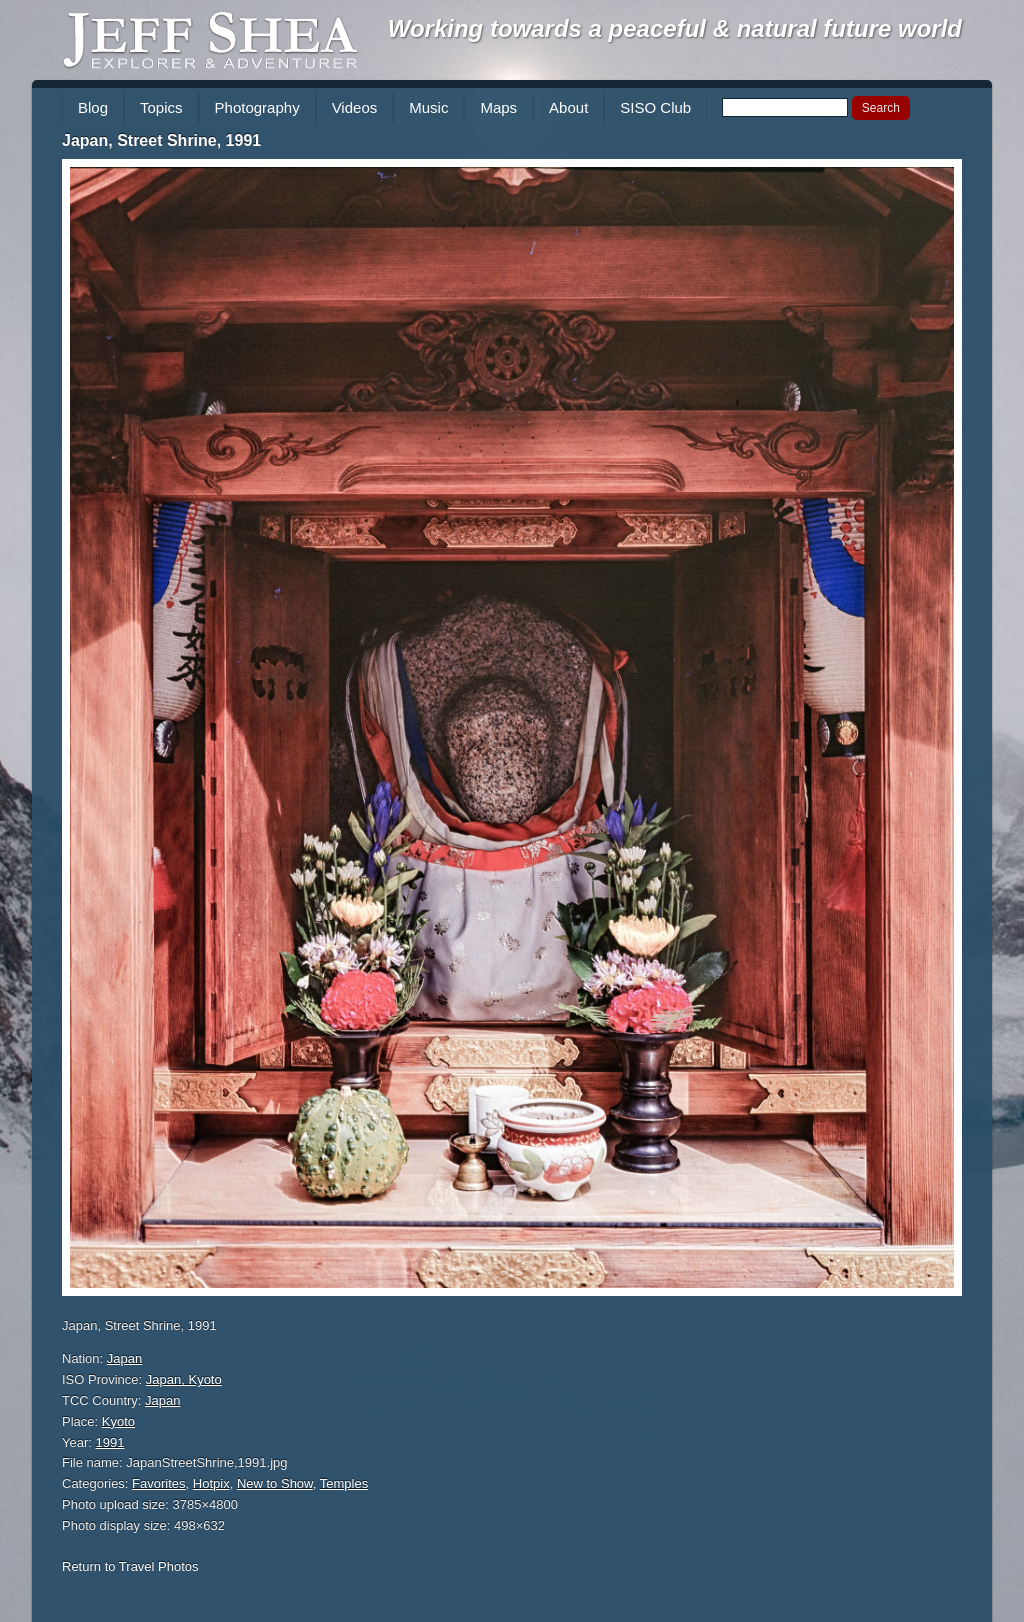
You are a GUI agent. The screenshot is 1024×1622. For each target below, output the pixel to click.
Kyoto (118, 1421)
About (568, 107)
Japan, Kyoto (184, 1379)
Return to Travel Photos (130, 1566)
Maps (498, 107)
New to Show (275, 1483)
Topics (161, 107)
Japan (124, 1358)
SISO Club (655, 107)
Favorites (158, 1483)
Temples (344, 1483)
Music (428, 107)
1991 (110, 1442)
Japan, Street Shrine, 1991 (161, 140)
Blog (93, 107)
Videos (355, 107)
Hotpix (211, 1483)
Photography (257, 107)
